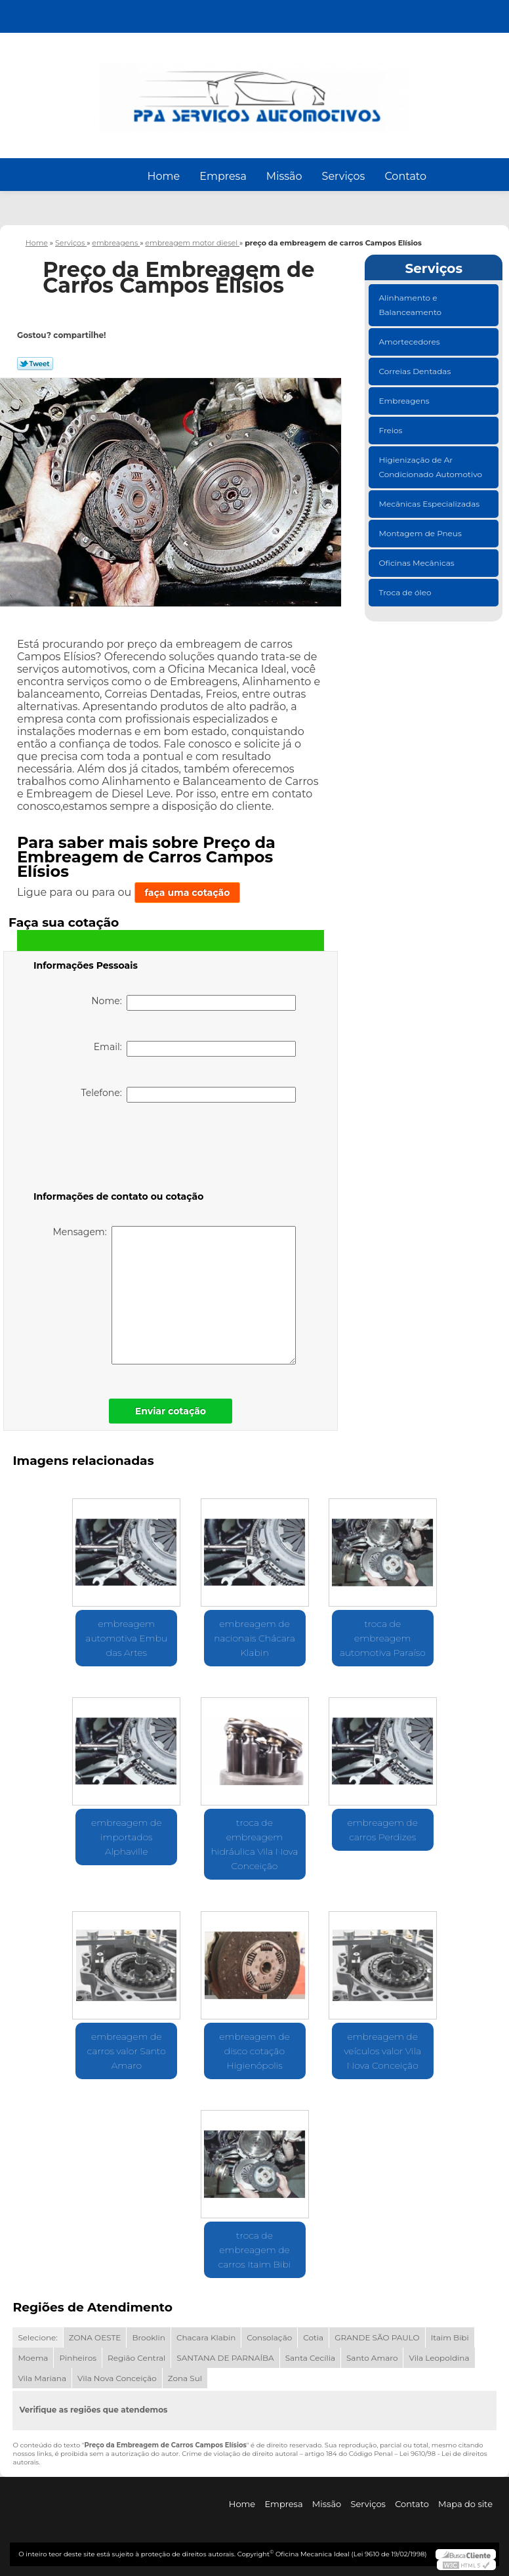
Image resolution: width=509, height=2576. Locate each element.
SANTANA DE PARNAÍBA (225, 2358)
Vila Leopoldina (439, 2358)
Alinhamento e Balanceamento (410, 305)
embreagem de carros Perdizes (382, 1830)
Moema (33, 2358)
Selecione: (37, 2337)
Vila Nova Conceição (117, 2378)
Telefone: (188, 1095)
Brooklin (148, 2337)
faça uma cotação (187, 892)
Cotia (313, 2337)
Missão (284, 176)
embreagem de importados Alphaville (126, 1837)
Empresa (223, 176)
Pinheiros (77, 2358)
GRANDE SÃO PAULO (377, 2337)
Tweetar (35, 363)
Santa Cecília (310, 2358)
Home (164, 176)
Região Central (136, 2358)
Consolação (269, 2337)
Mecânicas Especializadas (429, 504)
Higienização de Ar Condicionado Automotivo (431, 467)
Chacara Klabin (205, 2337)
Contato (405, 176)
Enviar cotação (170, 1411)
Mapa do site (465, 2504)
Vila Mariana (42, 2378)
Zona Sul (185, 2378)
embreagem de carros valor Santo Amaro (126, 2051)
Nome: (193, 1003)
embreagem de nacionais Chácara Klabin (254, 1638)
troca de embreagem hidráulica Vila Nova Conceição (254, 1844)
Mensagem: (174, 1295)
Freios (391, 430)
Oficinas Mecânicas (417, 563)
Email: (195, 1049)
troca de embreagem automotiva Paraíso (383, 1638)
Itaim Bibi (450, 2337)
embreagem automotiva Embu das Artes (126, 1638)
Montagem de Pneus (420, 533)
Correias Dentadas (415, 371)
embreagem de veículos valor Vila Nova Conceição (382, 2051)
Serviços (343, 176)
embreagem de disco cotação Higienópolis (254, 2051)
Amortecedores (409, 342)
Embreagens (404, 401)
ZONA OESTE (95, 2337)
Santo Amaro (372, 2358)
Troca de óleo (405, 592)
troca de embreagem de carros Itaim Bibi (254, 2249)
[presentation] (116, 1149)
